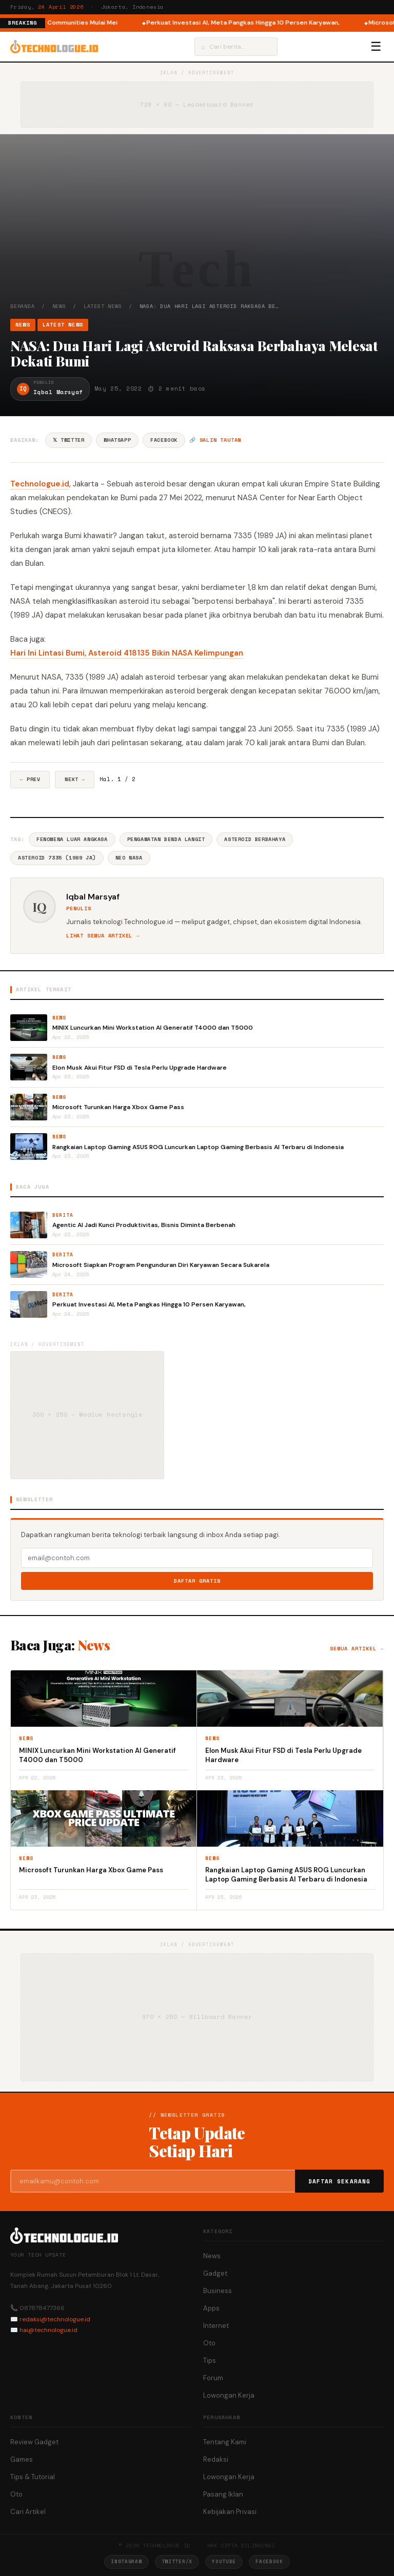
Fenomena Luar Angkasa (72, 839)
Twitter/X (177, 2561)
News (59, 306)
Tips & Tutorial (32, 2476)
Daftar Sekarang (339, 2181)
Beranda (22, 306)
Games (21, 2459)
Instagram (126, 2561)
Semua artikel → (357, 1648)
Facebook (164, 440)
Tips (209, 2360)
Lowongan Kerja (228, 2395)
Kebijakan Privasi (230, 2511)
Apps (211, 2308)
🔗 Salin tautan (215, 440)
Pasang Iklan (223, 2494)
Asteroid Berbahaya (254, 839)
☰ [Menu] (376, 46)
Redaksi (215, 2459)
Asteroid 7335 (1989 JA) (57, 858)
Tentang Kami (224, 2442)
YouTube (224, 2561)
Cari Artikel (28, 2511)
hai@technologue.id (48, 2330)
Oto (209, 2343)
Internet (216, 2325)
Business (217, 2290)
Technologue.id (39, 484)
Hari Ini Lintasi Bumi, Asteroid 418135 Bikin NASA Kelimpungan (126, 653)
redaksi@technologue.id (54, 2319)
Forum (213, 2378)
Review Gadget (34, 2442)
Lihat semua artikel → (103, 935)
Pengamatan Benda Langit (166, 839)
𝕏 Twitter (68, 440)
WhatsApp (117, 440)
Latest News (103, 306)
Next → (75, 779)
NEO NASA (129, 858)
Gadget (215, 2273)
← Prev (30, 779)
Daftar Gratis (197, 1581)
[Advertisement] (197, 225)
